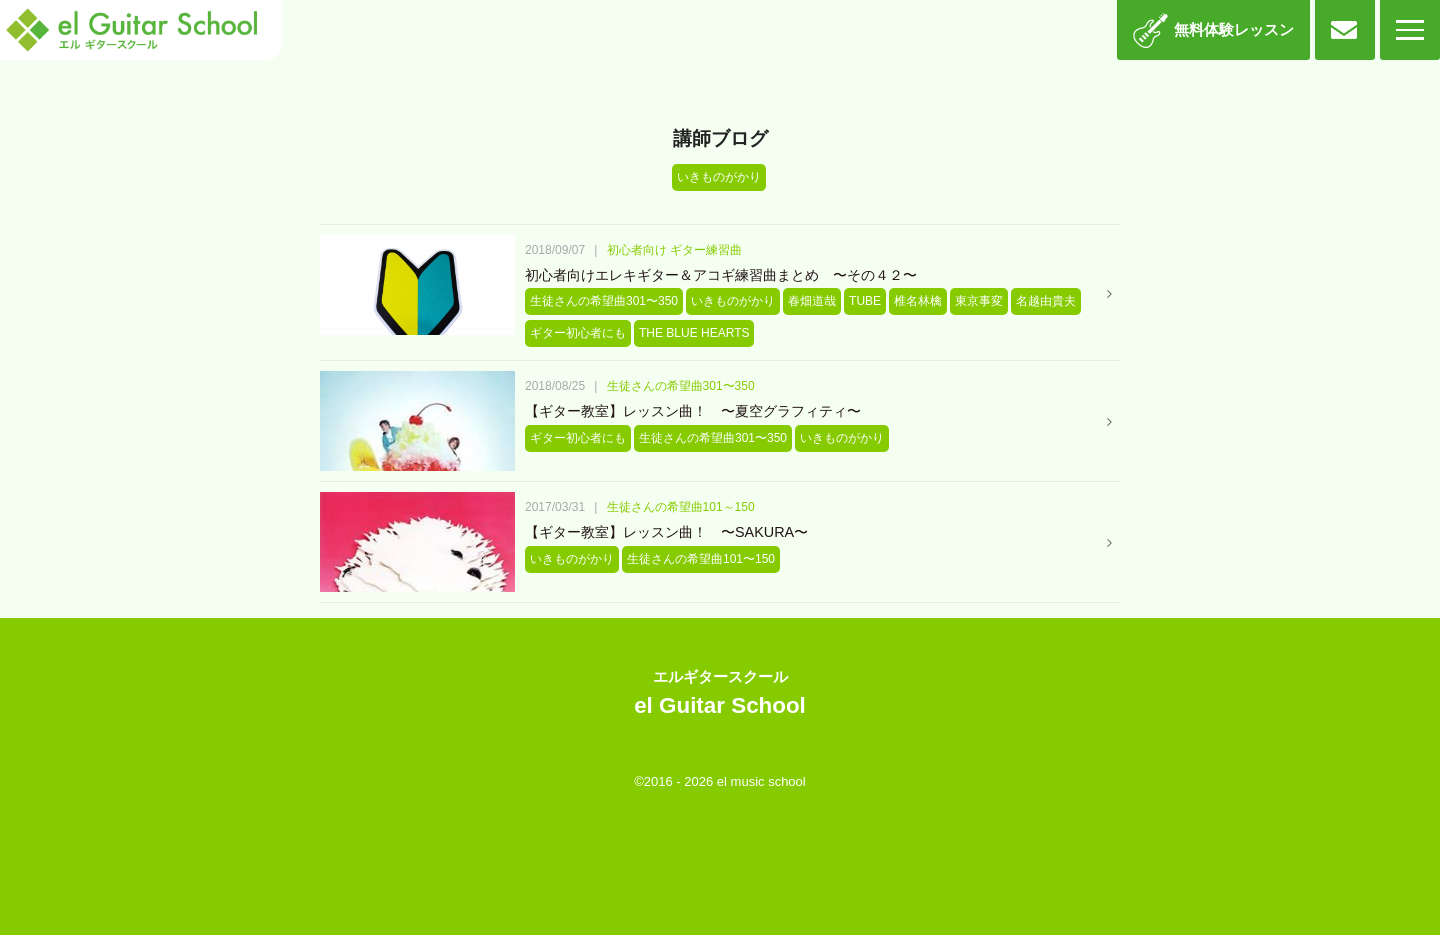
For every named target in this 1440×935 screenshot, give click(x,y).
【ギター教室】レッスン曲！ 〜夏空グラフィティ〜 (693, 411)
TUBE (865, 301)
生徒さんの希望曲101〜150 (701, 559)
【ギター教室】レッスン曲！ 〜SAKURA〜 (666, 532)
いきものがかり (733, 301)
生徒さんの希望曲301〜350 (604, 301)
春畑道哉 (812, 301)
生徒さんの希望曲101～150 (681, 507)
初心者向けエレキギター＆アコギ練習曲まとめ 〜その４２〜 (721, 275)
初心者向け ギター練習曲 (674, 250)
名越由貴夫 (1046, 301)
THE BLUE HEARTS (694, 333)
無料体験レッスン (1234, 29)
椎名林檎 (918, 301)
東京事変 (979, 301)
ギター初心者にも (578, 333)
